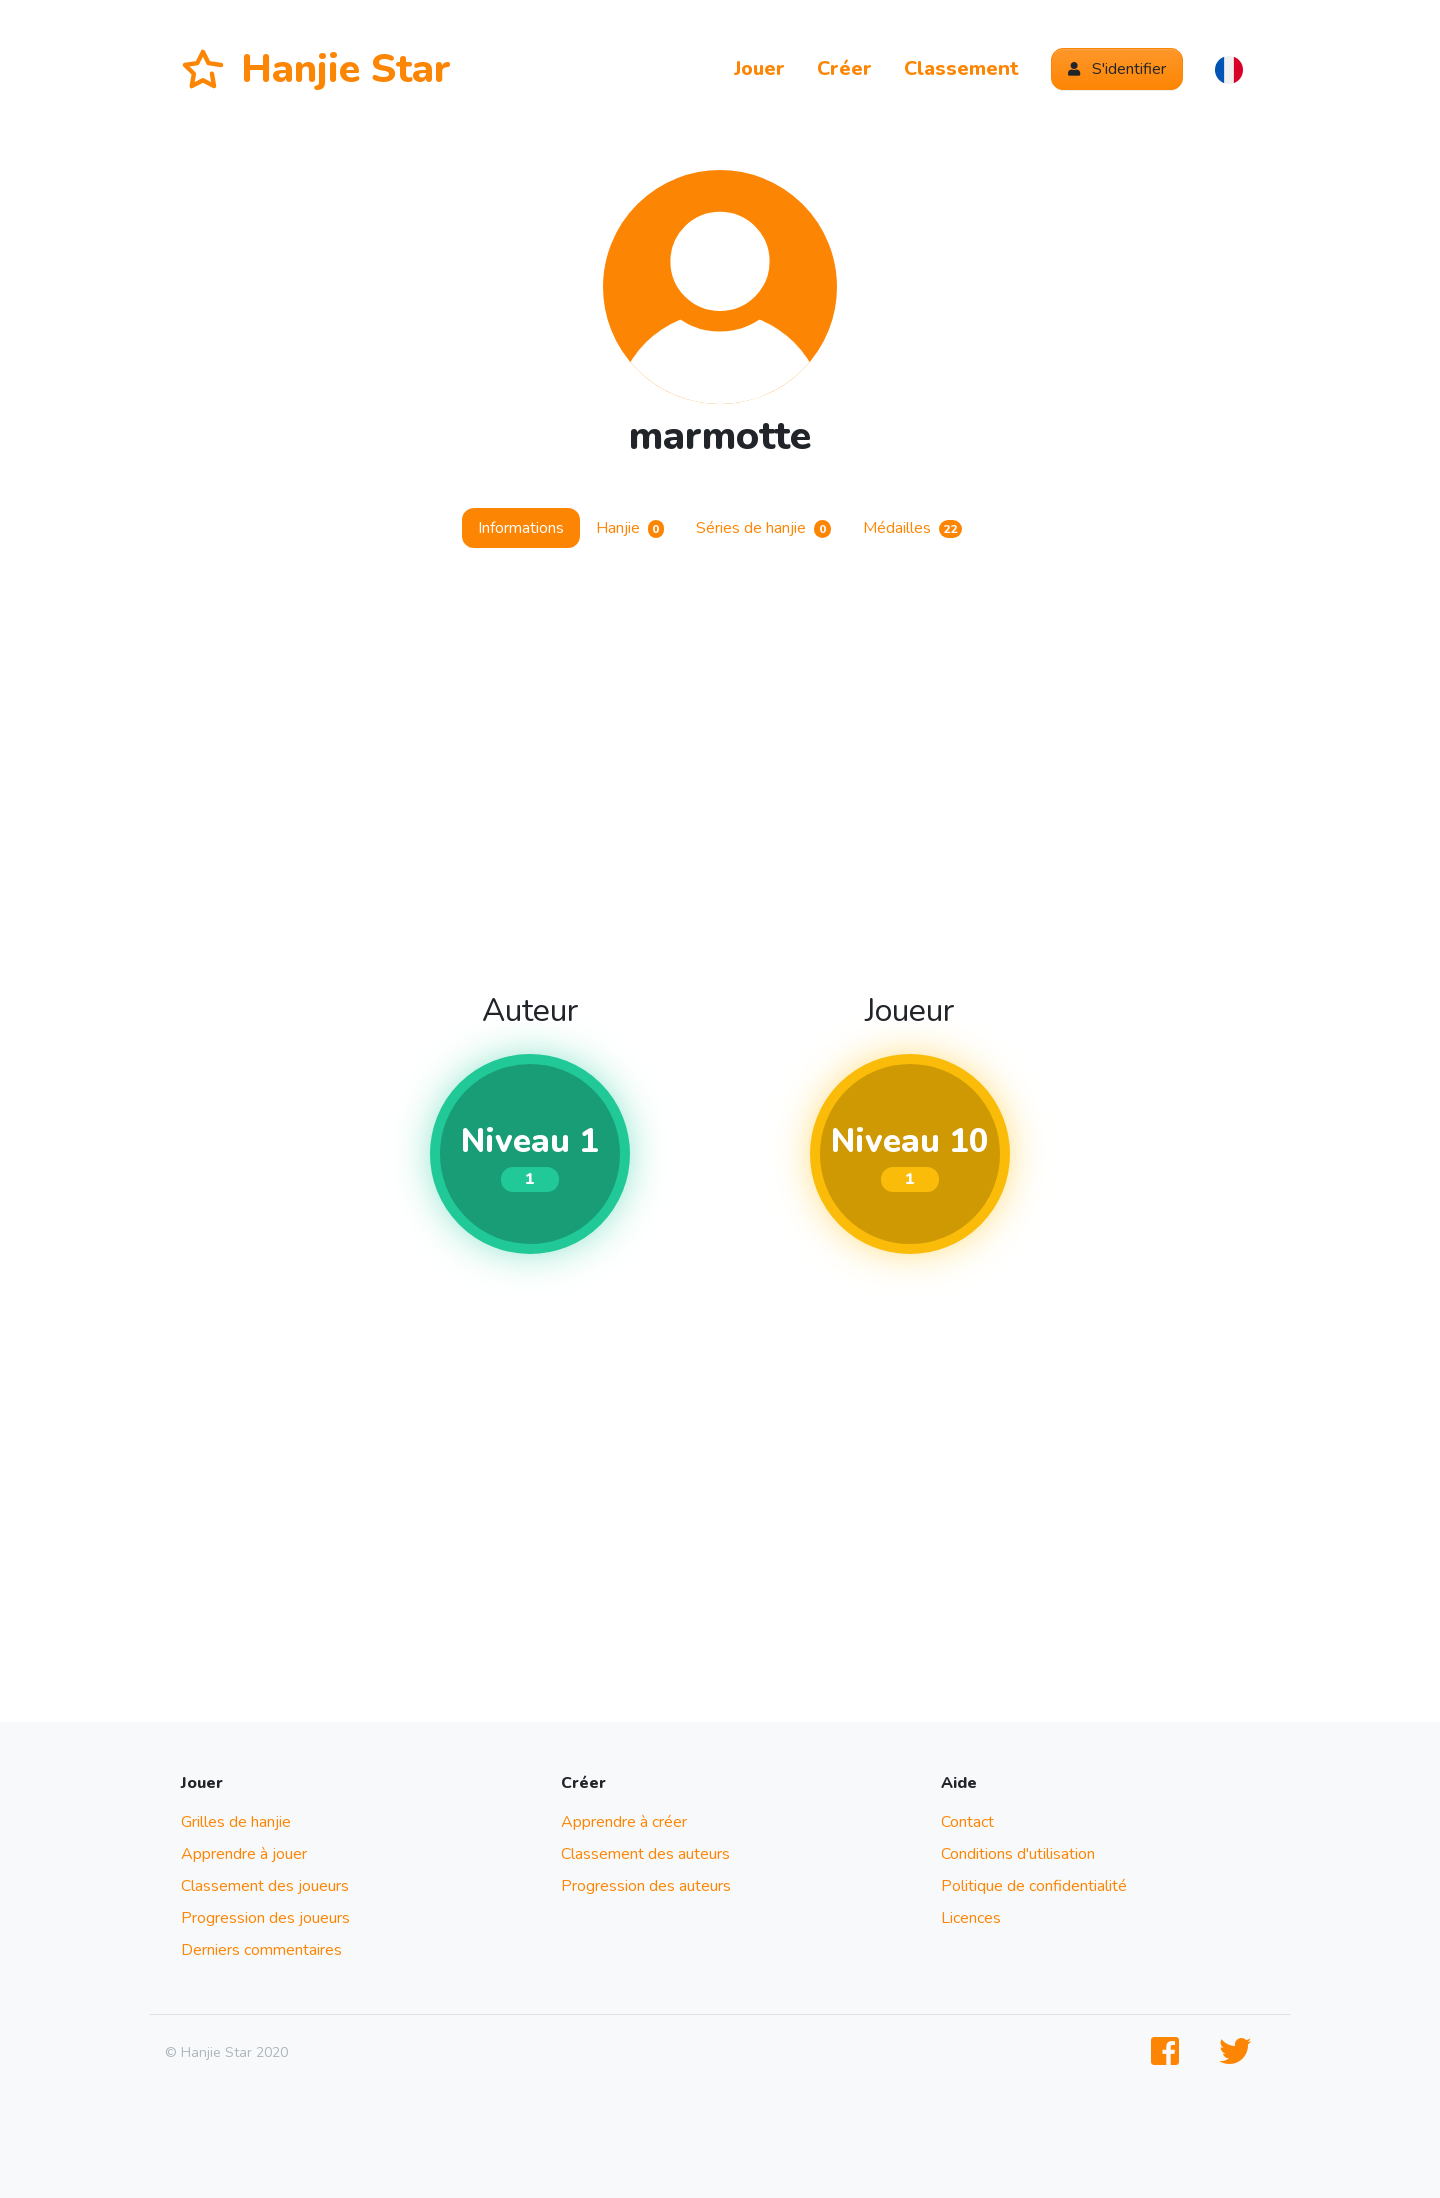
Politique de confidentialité (1034, 1886)
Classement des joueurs (265, 1886)
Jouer (759, 68)
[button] (1229, 69)
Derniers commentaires (261, 1950)
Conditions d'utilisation (1018, 1854)
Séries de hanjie (763, 528)
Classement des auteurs (645, 1854)
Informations (521, 528)
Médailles (913, 528)
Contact (967, 1822)
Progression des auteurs (646, 1886)
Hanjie (630, 528)
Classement (961, 68)
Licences (971, 1918)
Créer (844, 68)
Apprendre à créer (624, 1822)
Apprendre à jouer (244, 1854)
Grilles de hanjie (236, 1822)
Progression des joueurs (265, 1918)
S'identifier (1117, 69)
